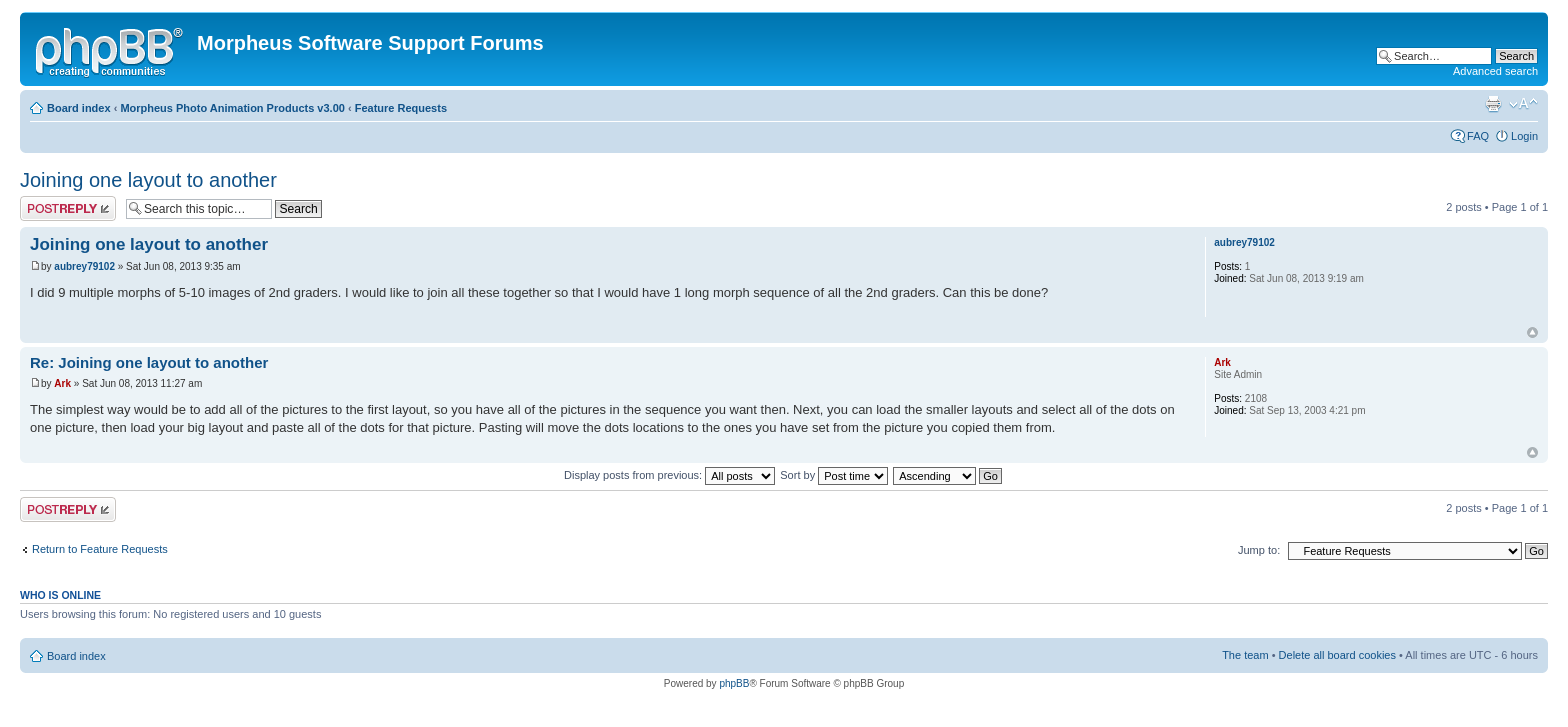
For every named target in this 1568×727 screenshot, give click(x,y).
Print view (1493, 104)
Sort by (834, 475)
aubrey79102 (84, 266)
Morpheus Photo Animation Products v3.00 (232, 108)
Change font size (1523, 104)
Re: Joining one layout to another (149, 362)
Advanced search (1495, 71)
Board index (79, 108)
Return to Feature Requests (100, 549)
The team (1245, 655)
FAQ (1478, 136)
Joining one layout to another (148, 180)
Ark (62, 383)
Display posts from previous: (669, 475)
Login (1524, 136)
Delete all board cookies (1337, 655)
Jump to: (1259, 550)
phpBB (734, 683)
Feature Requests (401, 108)
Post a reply (68, 208)
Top (1532, 332)
